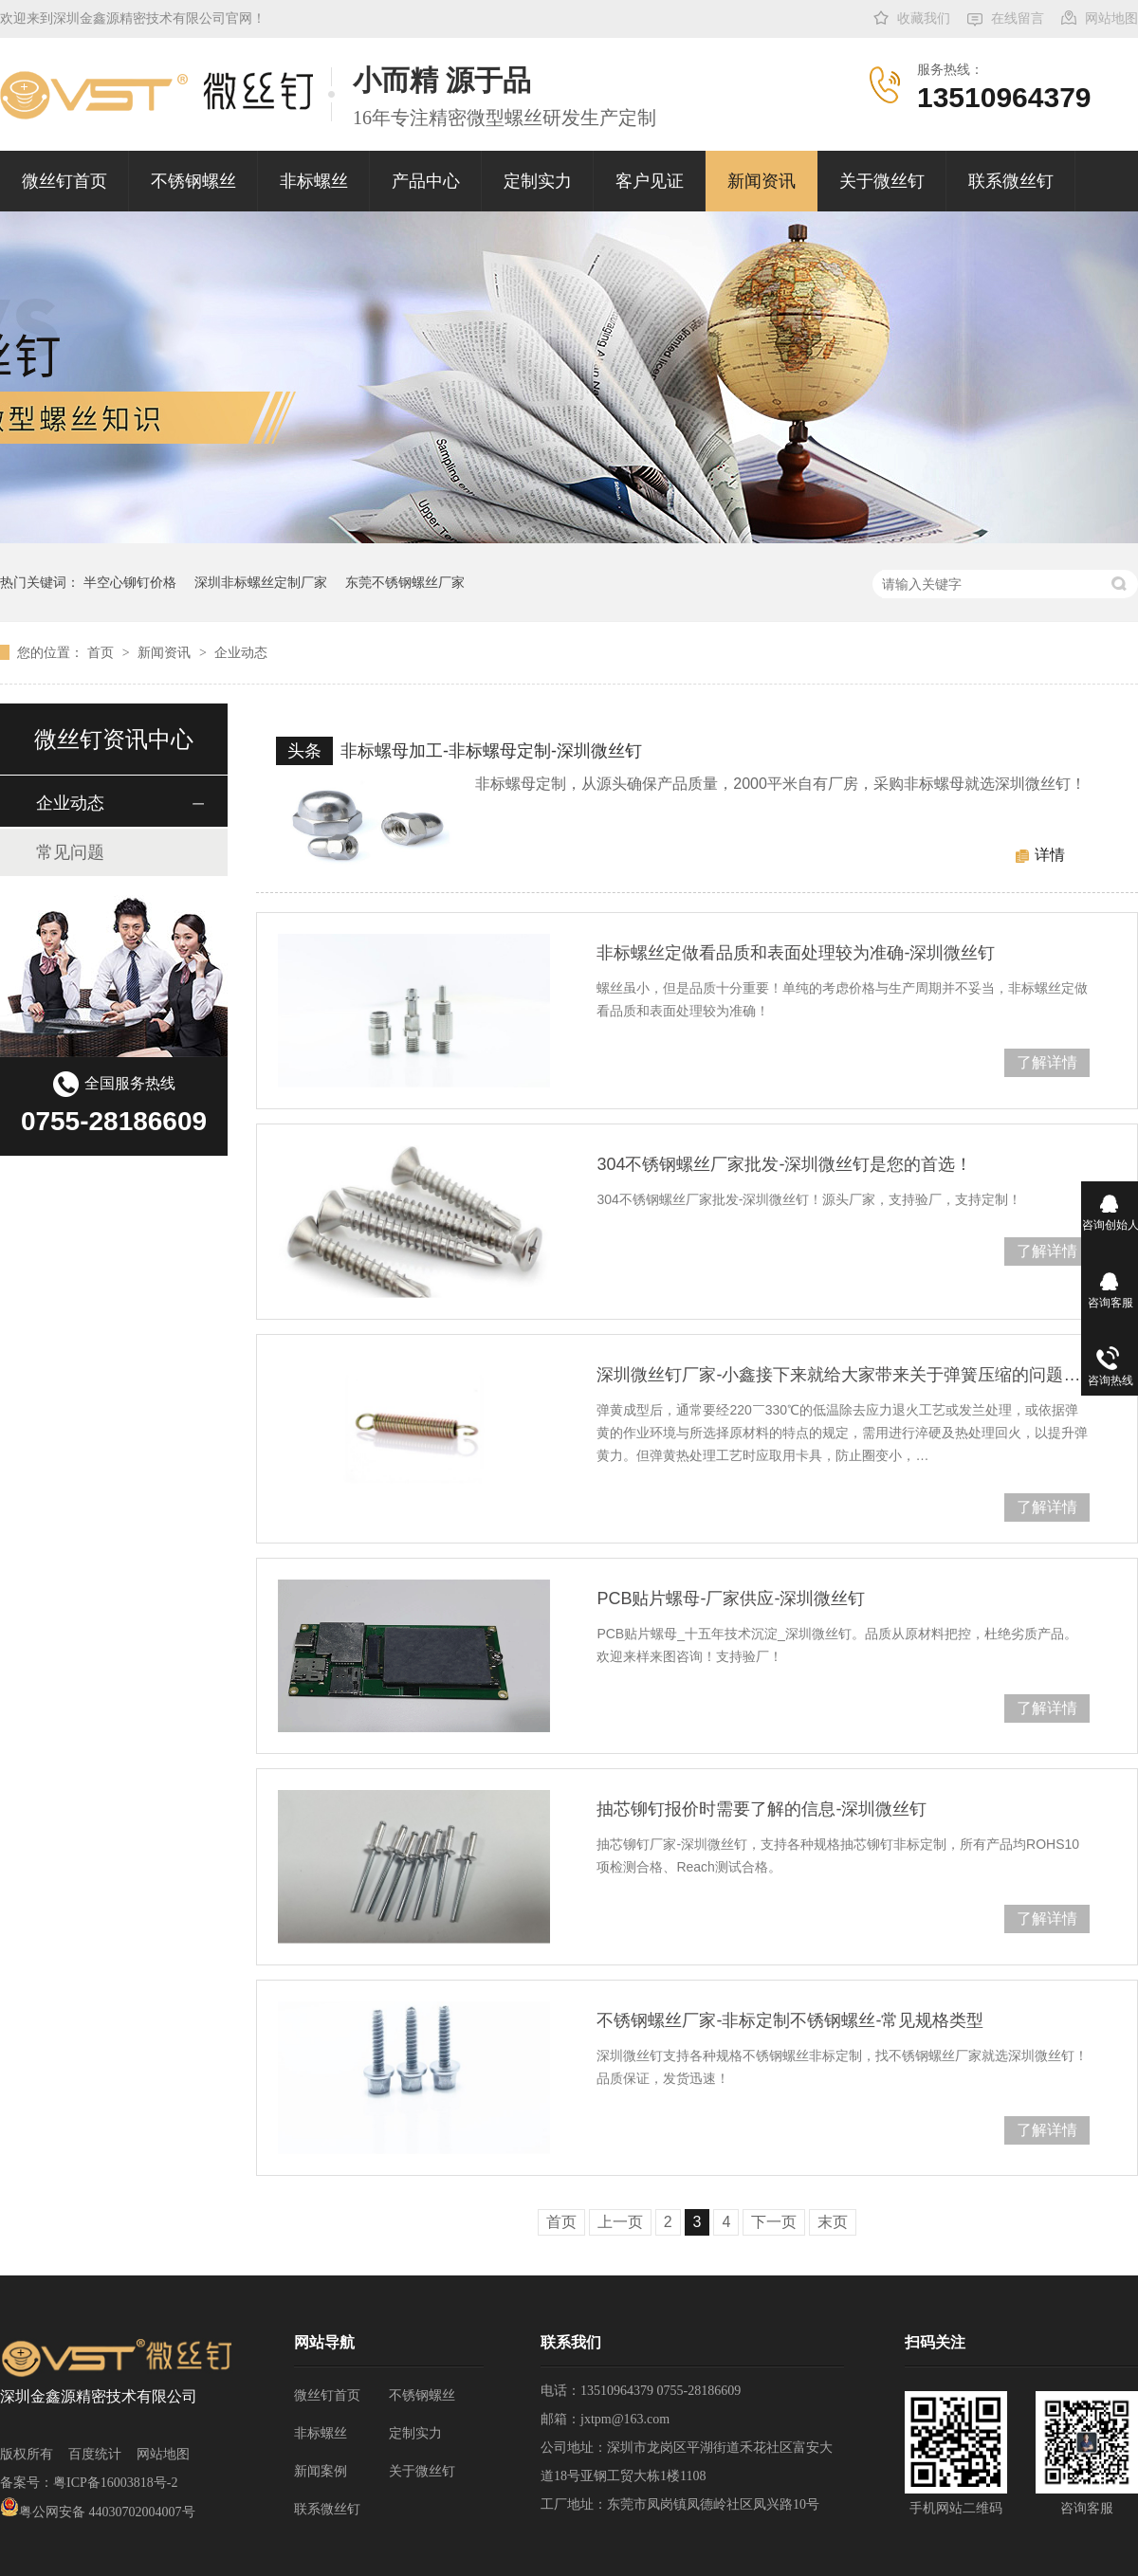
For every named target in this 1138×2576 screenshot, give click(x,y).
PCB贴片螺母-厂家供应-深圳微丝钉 (731, 1598)
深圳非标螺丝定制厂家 (260, 582)
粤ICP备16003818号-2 (115, 2483)
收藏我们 (923, 18)
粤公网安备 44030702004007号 (97, 2512)
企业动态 (240, 652)
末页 (832, 2222)
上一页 (620, 2222)
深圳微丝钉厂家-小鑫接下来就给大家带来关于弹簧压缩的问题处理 (843, 1374)
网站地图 (1111, 18)
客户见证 (649, 181)
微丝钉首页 (64, 181)
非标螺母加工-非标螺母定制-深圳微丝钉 (491, 750)
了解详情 (1047, 1062)
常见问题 (70, 852)
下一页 (774, 2222)
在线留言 (1017, 18)
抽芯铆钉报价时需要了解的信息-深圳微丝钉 (762, 1809)
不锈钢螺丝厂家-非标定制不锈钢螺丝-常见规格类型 (790, 2020)
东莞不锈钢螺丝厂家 (405, 582)
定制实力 (538, 181)
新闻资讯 (761, 181)
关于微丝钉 (882, 181)
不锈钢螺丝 (193, 181)
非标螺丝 (314, 181)
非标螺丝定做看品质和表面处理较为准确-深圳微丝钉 (796, 952)
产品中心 (426, 181)
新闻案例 (320, 2471)
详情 (1050, 855)
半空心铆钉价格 (129, 582)
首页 (102, 652)
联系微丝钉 (1011, 181)
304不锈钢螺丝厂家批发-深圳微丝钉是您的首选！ (784, 1164)
